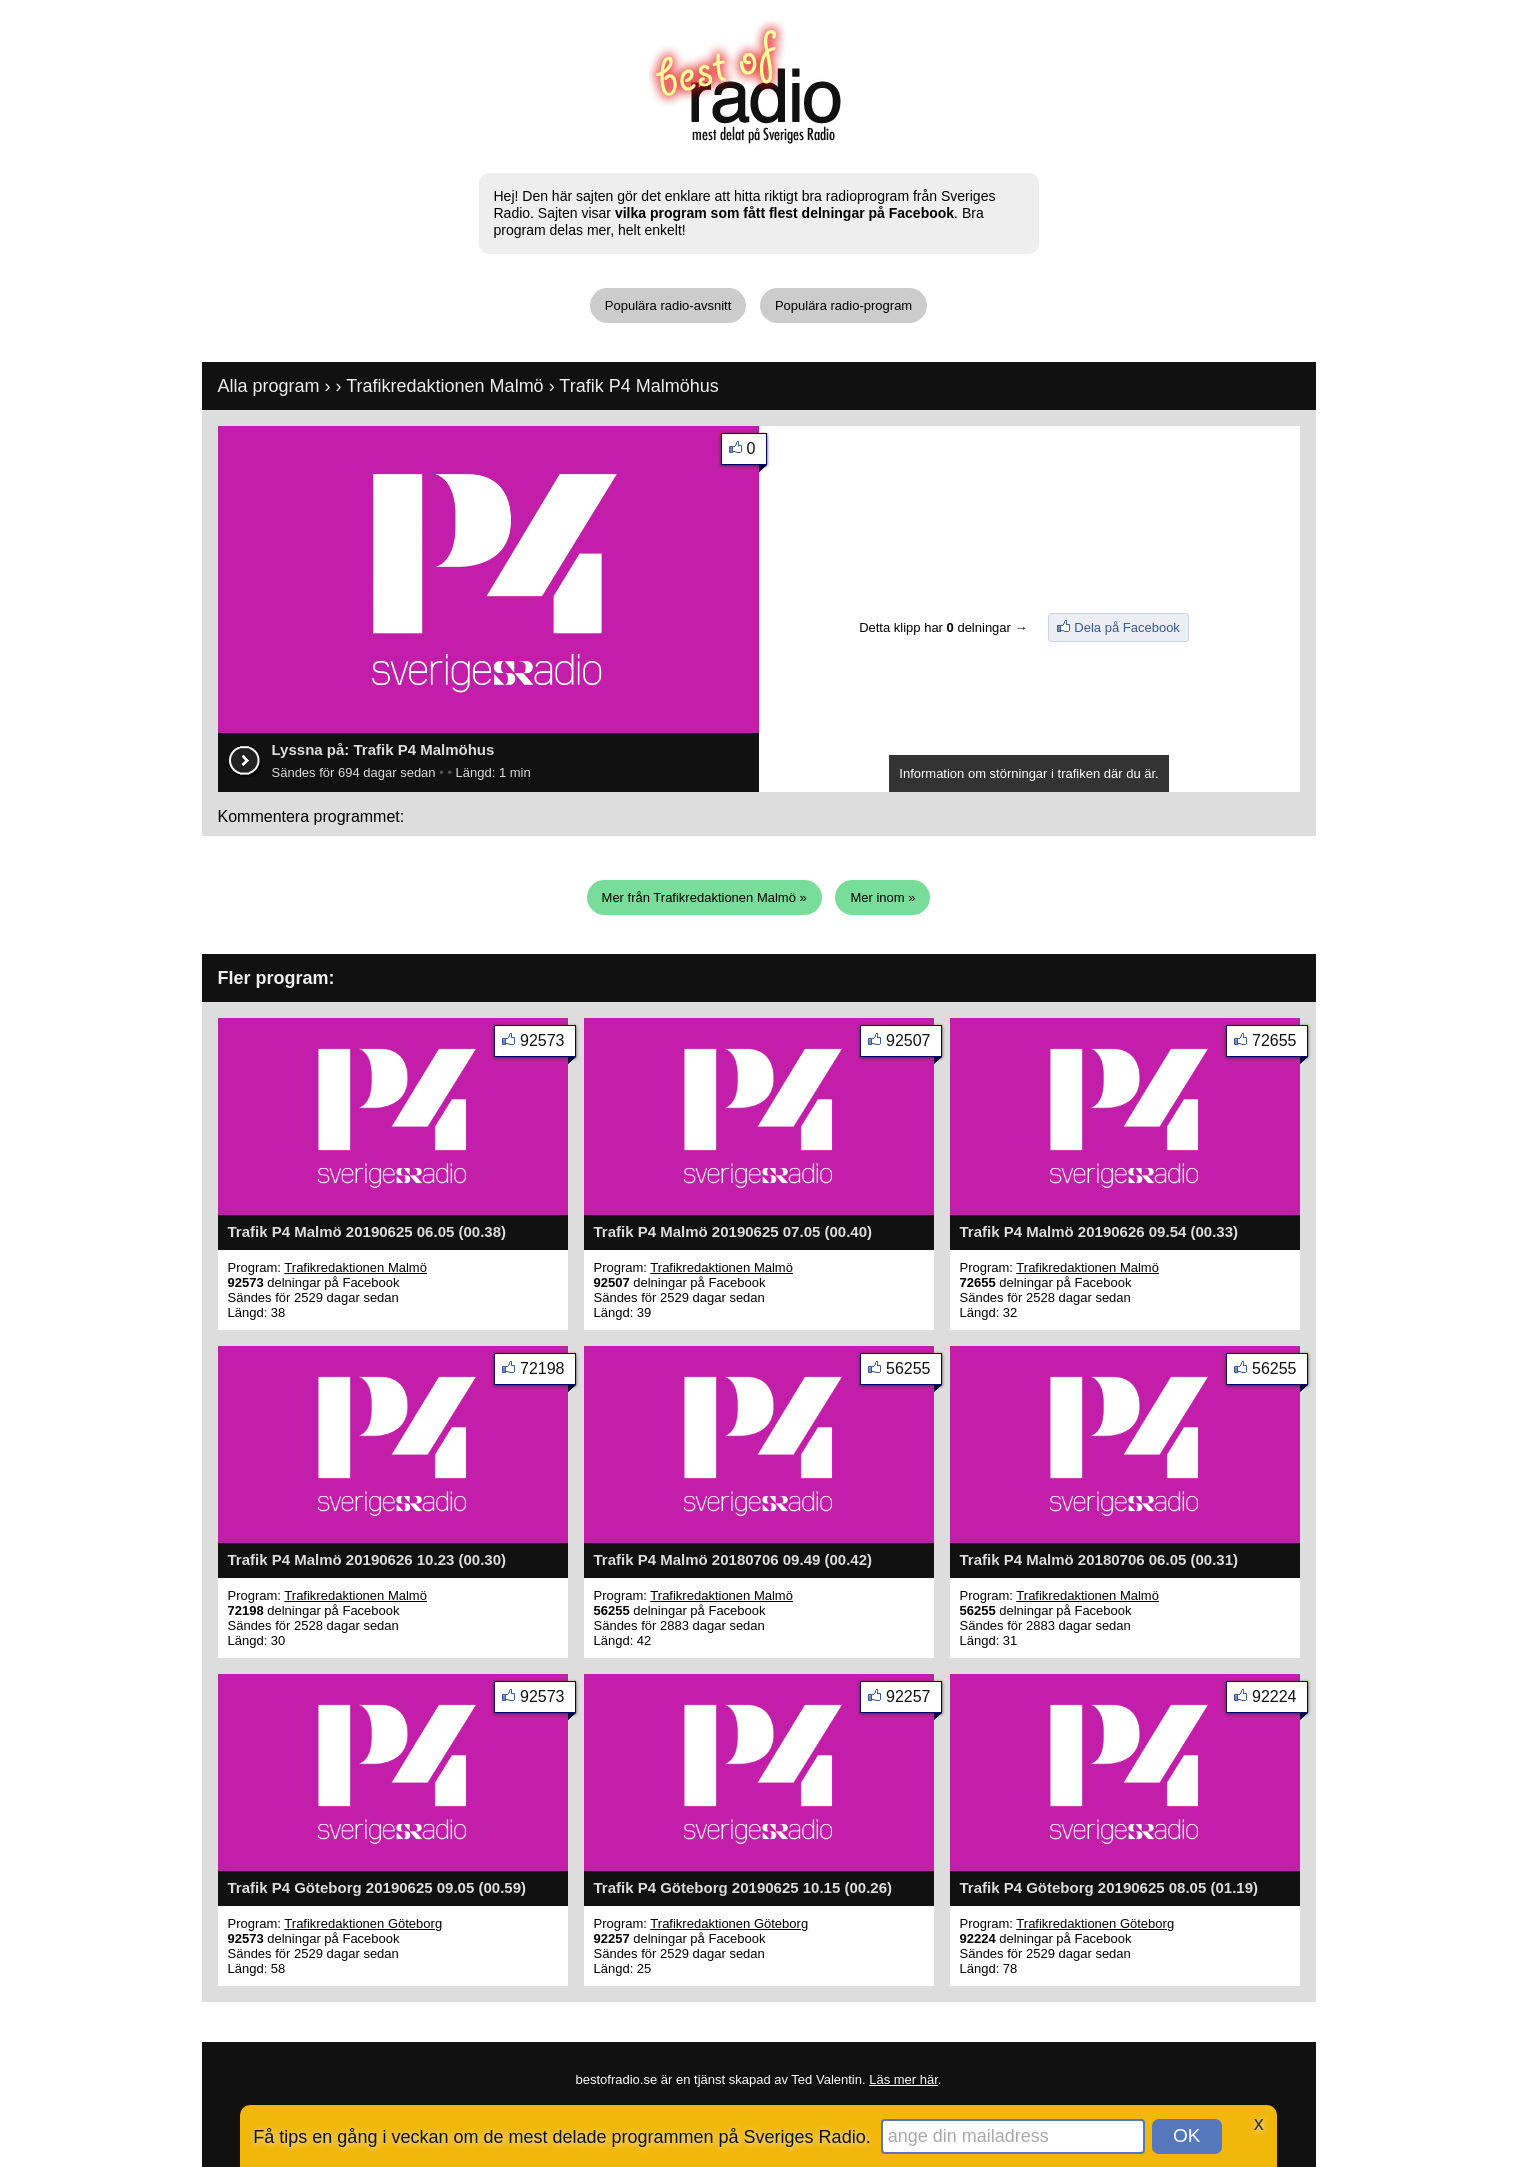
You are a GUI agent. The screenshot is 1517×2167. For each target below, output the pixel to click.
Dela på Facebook (1127, 627)
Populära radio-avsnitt (668, 305)
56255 (914, 1372)
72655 (1280, 1044)
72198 (548, 1372)
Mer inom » (882, 897)
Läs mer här (903, 2079)
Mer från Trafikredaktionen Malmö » (704, 897)
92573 (548, 1044)
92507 (914, 1044)
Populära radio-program (843, 305)
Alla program (269, 386)
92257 (914, 1700)
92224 (1280, 1700)
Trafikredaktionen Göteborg (363, 1923)
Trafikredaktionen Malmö (444, 386)
